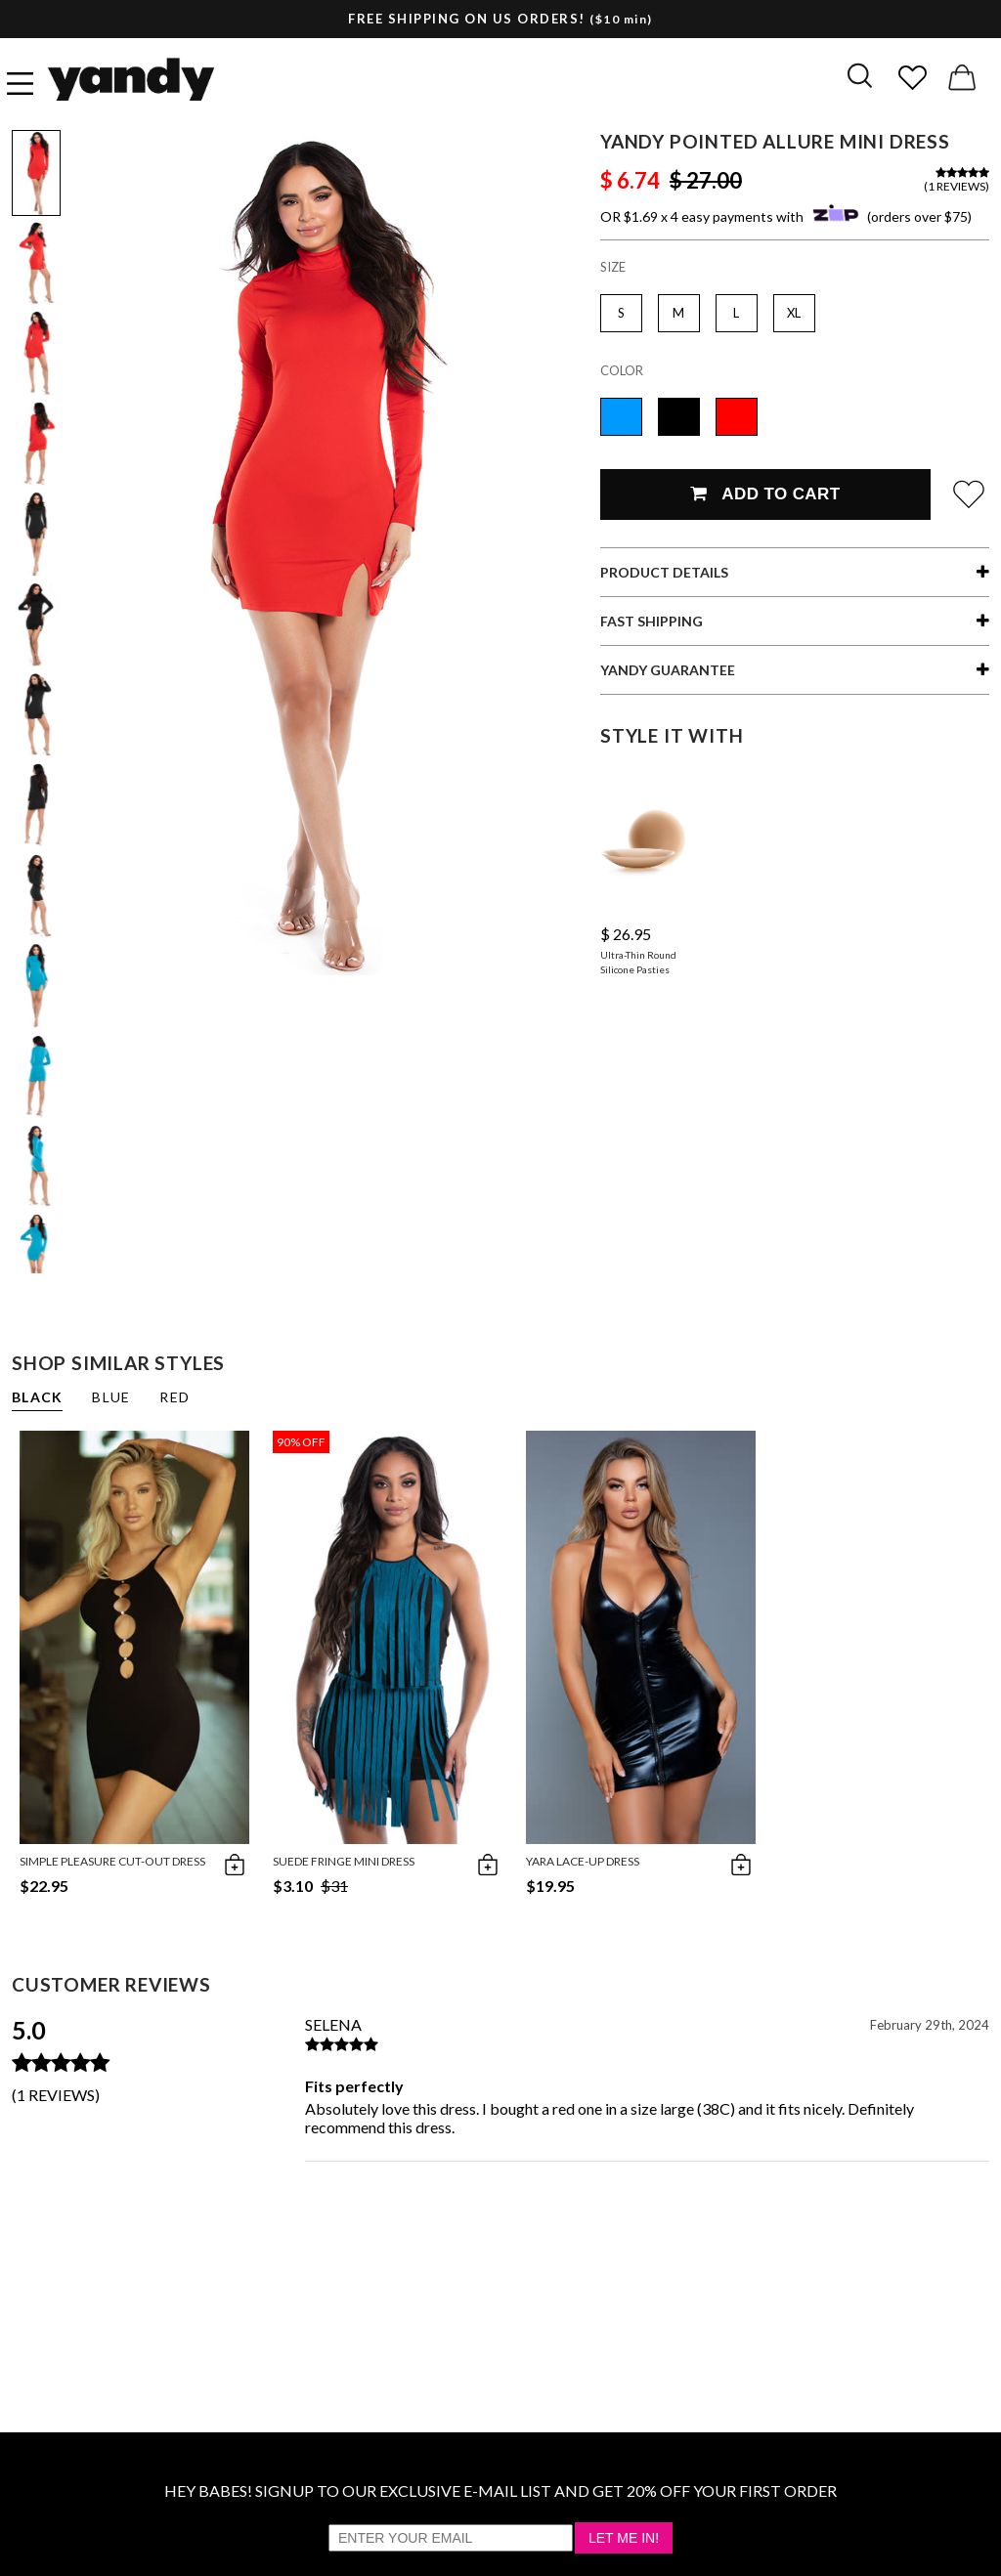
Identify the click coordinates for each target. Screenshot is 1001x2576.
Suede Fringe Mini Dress (343, 1861)
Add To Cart (765, 494)
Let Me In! (623, 2538)
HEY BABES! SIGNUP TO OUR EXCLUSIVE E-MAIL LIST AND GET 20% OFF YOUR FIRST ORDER (500, 2490)
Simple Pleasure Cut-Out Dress (112, 1861)
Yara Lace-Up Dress (582, 1861)
